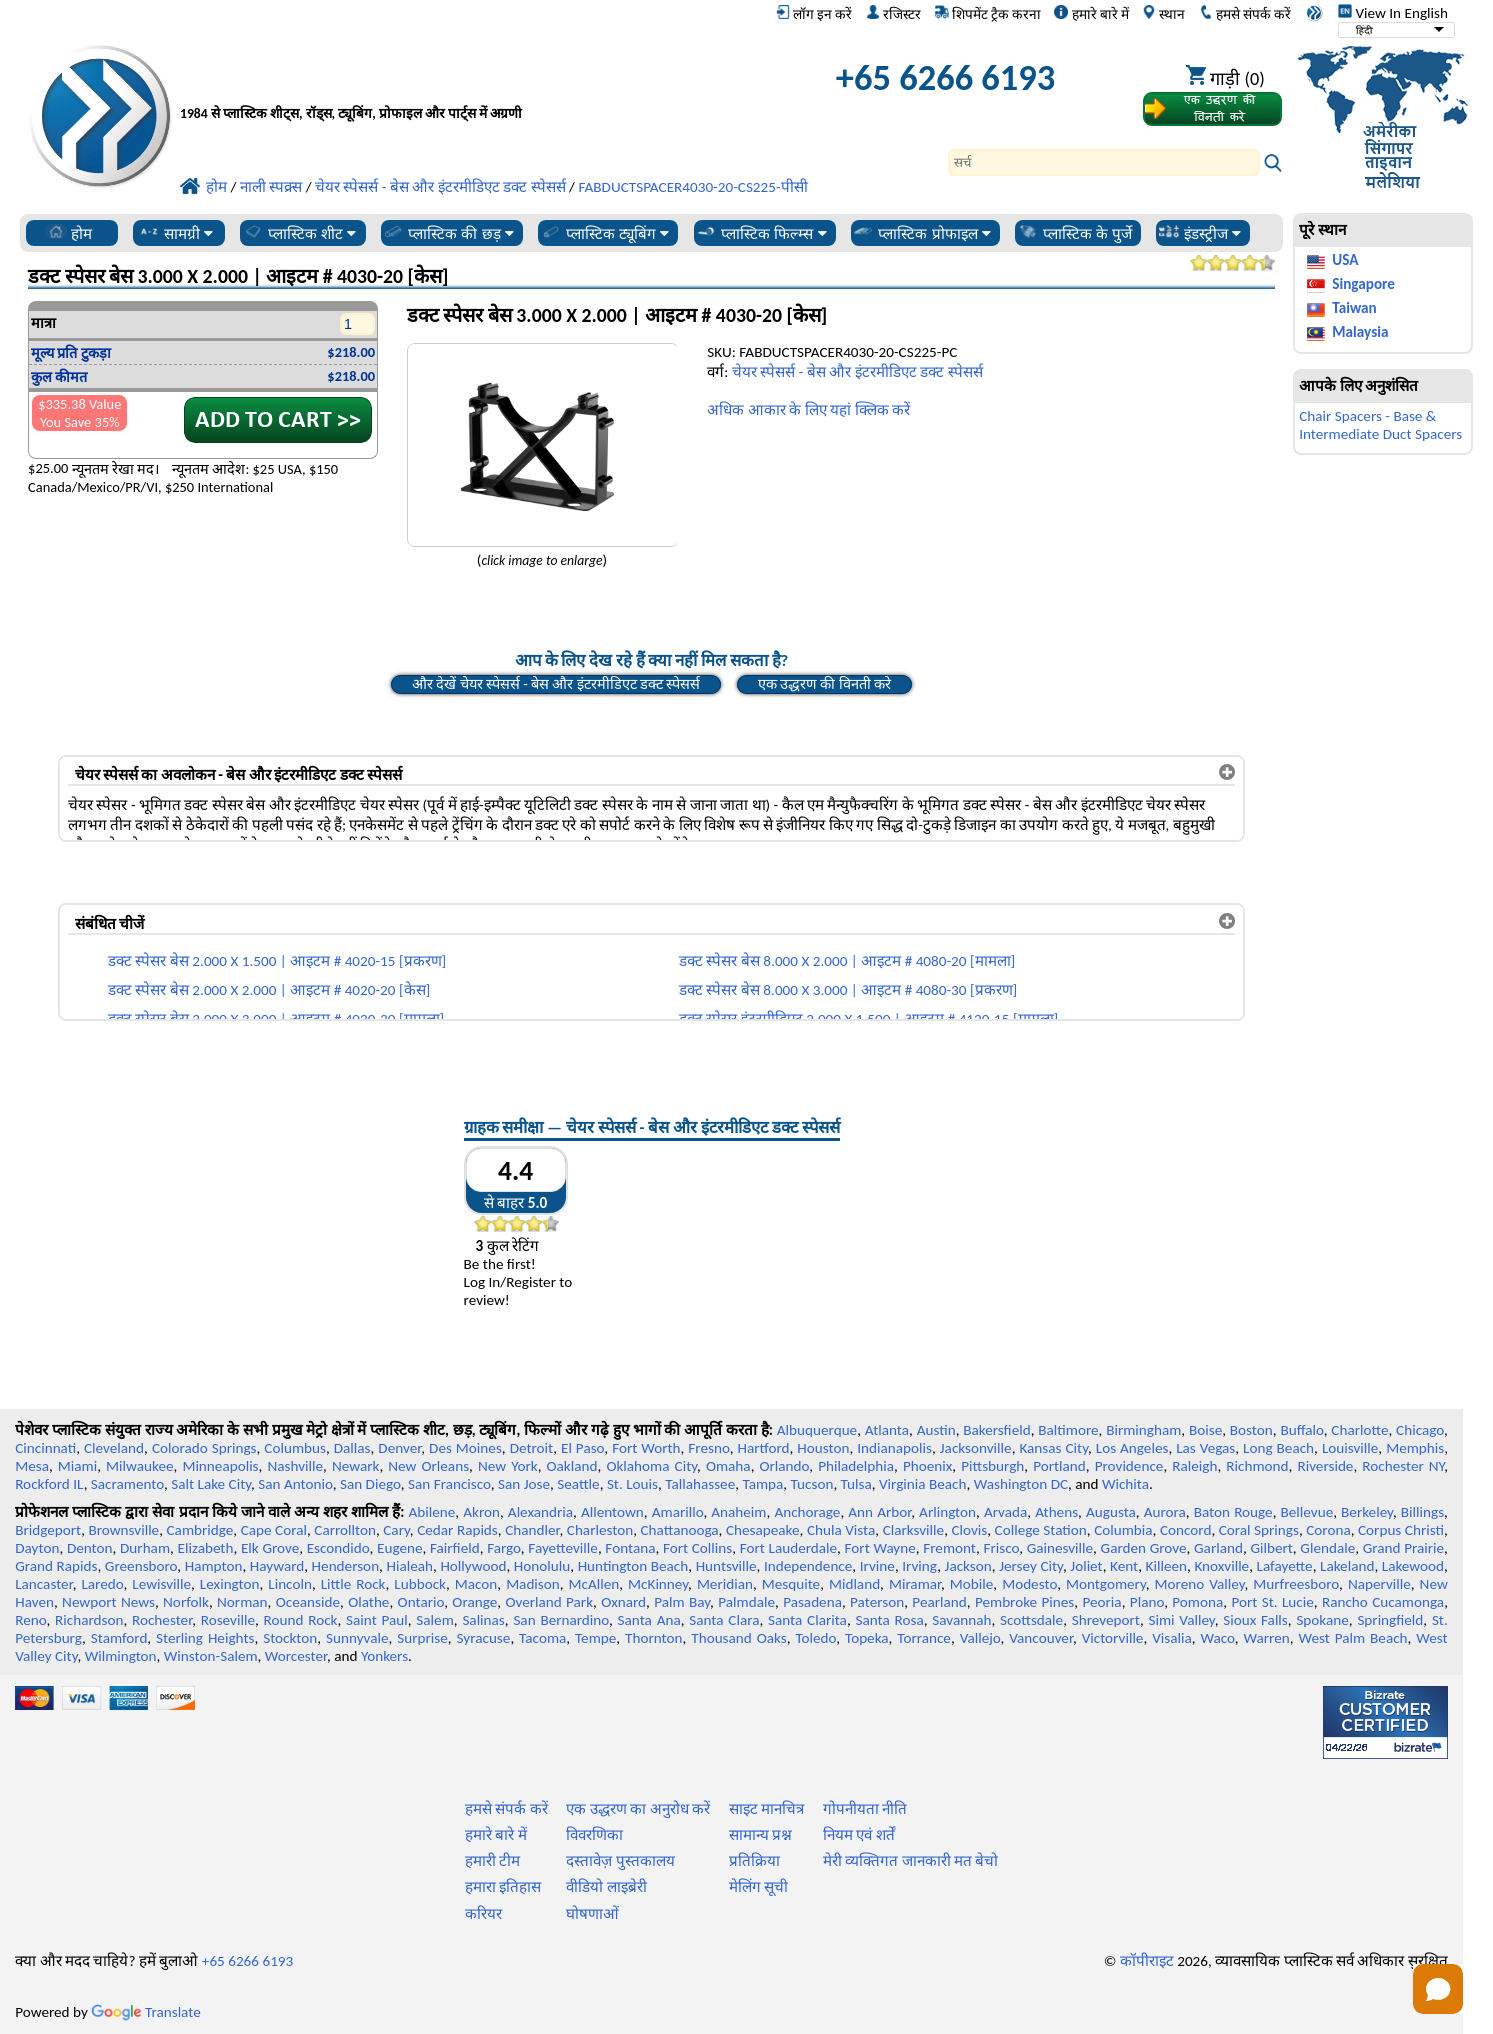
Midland (854, 1584)
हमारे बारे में (1091, 14)
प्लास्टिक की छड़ (448, 233)
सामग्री (175, 233)
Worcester (296, 1656)
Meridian (725, 1584)
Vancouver (1041, 1638)
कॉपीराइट (1147, 1961)
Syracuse (484, 1638)
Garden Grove (1144, 1548)
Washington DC (1021, 1484)
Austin (936, 1430)
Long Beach (1278, 1448)
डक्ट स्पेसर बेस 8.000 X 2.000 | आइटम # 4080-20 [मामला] (847, 961)
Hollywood (473, 1566)
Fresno (708, 1448)
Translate (146, 2012)
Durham (145, 1548)
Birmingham (1143, 1430)
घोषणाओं (592, 1914)
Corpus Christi (1401, 1530)
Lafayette (1285, 1566)
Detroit (532, 1448)
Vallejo (980, 1638)
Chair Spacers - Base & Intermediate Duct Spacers (1380, 425)
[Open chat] (1438, 1989)
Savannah (961, 1620)
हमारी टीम (492, 1861)
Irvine (877, 1566)
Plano (1147, 1602)
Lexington (230, 1584)
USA (1345, 260)
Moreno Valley (1200, 1584)
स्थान (1163, 14)
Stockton (290, 1638)
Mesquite (791, 1584)
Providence (1129, 1466)
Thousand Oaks (739, 1638)
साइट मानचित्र (766, 1809)
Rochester (162, 1620)
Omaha (728, 1466)
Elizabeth (206, 1548)
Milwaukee (139, 1466)
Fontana (630, 1548)
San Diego (370, 1484)
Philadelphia (856, 1466)
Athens (1056, 1512)
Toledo (816, 1638)
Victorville (1113, 1638)
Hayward (277, 1566)
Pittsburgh (992, 1466)
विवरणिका (594, 1835)
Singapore (1363, 284)
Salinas (483, 1620)
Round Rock (301, 1620)
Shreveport (1106, 1620)
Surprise (422, 1638)
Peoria (1101, 1602)
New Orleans (428, 1466)
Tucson (812, 1484)
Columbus (295, 1448)
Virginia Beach (923, 1484)
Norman (242, 1602)
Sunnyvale (357, 1638)
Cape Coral (274, 1530)
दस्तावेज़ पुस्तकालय (620, 1861)
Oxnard (623, 1602)
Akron (481, 1512)
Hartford (763, 1448)
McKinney (658, 1584)
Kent (1124, 1566)
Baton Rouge (1233, 1512)
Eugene (400, 1548)
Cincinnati (45, 1448)
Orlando (785, 1466)
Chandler (532, 1530)
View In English (1393, 13)
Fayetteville (563, 1548)
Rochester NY (1403, 1466)
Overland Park (549, 1602)
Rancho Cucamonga (1383, 1602)
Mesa (32, 1466)
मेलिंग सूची (758, 1887)
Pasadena (812, 1602)
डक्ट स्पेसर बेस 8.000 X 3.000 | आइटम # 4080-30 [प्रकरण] (848, 990)
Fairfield (455, 1548)
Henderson (346, 1566)
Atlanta (887, 1430)
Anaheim (738, 1512)
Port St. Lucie (1272, 1602)
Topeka (867, 1638)
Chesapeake (763, 1530)
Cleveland (114, 1448)
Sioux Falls (1255, 1620)
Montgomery (1106, 1584)
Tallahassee (700, 1484)
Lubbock (420, 1584)
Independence (808, 1566)
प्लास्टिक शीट (299, 233)
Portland (1059, 1466)
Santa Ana (649, 1620)
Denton (90, 1548)
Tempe (595, 1638)
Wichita (1125, 1484)
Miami (77, 1466)
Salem (434, 1620)
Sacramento (127, 1484)
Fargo (504, 1548)
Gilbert (1271, 1548)
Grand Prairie (1403, 1548)
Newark (355, 1466)
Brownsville (124, 1530)
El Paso (582, 1448)
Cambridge (200, 1530)
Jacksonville (976, 1448)
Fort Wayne (880, 1548)
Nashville (295, 1466)
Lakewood (1413, 1566)
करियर (483, 1914)
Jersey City (1031, 1566)
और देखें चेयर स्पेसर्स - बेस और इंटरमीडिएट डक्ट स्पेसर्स (556, 684)
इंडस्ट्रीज (1199, 233)
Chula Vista (841, 1530)
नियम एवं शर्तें (859, 1835)
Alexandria (540, 1512)
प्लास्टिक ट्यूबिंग (605, 233)
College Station (1041, 1530)
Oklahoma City (651, 1466)
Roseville (228, 1620)
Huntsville (726, 1566)
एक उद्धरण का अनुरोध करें (638, 1809)
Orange (474, 1602)
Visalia (1172, 1638)
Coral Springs (1259, 1530)
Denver (399, 1448)
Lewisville (161, 1584)
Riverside (1325, 1466)
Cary (396, 1530)
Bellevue (1307, 1512)
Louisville (1350, 1448)
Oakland (572, 1466)
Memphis (1415, 1448)
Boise (1205, 1430)
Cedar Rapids (457, 1530)
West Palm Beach (1352, 1638)
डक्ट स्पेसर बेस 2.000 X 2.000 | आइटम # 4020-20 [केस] (269, 990)
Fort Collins (697, 1548)
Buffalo (1301, 1430)
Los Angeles (1132, 1448)
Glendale (1327, 1548)
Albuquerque (817, 1430)
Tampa (762, 1484)
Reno (30, 1620)
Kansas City (1053, 1448)
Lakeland (1347, 1566)
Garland (1218, 1548)
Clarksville (914, 1530)
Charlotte (1359, 1430)
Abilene (431, 1512)
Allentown (612, 1512)
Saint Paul (377, 1620)
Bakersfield (996, 1430)
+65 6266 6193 (946, 77)
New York (508, 1466)
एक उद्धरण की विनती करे (824, 684)
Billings (1422, 1512)
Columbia (1123, 1530)
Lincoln (290, 1584)
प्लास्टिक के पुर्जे (1075, 233)
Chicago (1420, 1430)
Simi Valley (1182, 1620)
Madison (533, 1584)
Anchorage (807, 1512)
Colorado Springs (204, 1448)
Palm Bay (682, 1602)
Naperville (1379, 1584)
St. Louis (632, 1484)
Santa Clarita (807, 1620)
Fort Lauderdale (788, 1548)
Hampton (214, 1566)
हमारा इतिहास (503, 1887)
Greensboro (141, 1566)
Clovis (969, 1530)
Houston (823, 1448)
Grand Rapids (56, 1566)
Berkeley (1367, 1512)
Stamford (119, 1638)
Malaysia (1360, 332)
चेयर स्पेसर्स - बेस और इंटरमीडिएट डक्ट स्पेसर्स (857, 372)
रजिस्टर (893, 14)
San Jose (524, 1484)
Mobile (972, 1584)
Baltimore (1068, 1430)
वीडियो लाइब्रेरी (606, 1887)
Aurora (1165, 1512)
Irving (919, 1566)
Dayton (37, 1548)
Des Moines (465, 1448)
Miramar (915, 1584)
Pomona (1197, 1602)
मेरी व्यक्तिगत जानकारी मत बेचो (911, 1861)
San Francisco (449, 1484)
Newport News (108, 1602)
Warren (1267, 1638)
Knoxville (1221, 1566)
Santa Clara (724, 1620)
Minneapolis (220, 1466)
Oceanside (308, 1602)
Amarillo (678, 1512)
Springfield (1390, 1620)
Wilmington (121, 1656)
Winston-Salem (211, 1656)
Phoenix (927, 1466)
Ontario (421, 1602)
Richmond (1257, 1466)
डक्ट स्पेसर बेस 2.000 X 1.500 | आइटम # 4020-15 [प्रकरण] (277, 961)
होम (68, 233)
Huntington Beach (633, 1566)
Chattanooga (680, 1530)
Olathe (368, 1602)
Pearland (939, 1602)
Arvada (1005, 1512)
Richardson (89, 1620)
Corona (1328, 1530)
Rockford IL (49, 1484)
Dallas (352, 1448)
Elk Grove (270, 1548)
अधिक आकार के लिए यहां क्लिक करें (808, 410)
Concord (1185, 1530)
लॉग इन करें (814, 14)
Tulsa (856, 1484)
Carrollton (345, 1530)
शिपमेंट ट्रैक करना (988, 14)
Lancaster (43, 1584)
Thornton (653, 1638)
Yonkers (384, 1656)
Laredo (102, 1584)
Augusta (1111, 1512)
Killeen (1166, 1566)
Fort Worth (646, 1448)
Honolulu (542, 1566)
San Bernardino (561, 1620)
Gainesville (1060, 1548)
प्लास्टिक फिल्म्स (761, 233)
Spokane (1322, 1620)
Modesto (1029, 1584)
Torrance (924, 1638)
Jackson (968, 1566)
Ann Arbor (879, 1512)
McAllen (594, 1584)
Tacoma (542, 1638)
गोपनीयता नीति (865, 1809)
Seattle (578, 1484)
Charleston (600, 1530)
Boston (1251, 1430)
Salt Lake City (211, 1484)
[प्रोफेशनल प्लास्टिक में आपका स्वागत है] (464, 82)
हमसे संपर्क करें (1245, 14)
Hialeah (409, 1566)
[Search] (1104, 162)
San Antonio (295, 1484)
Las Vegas (1205, 1448)
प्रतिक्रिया (754, 1861)
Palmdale (746, 1602)
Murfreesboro (1296, 1584)
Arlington (947, 1512)
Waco (1217, 1638)
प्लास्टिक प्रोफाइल (921, 233)
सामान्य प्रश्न (760, 1835)
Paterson (877, 1602)
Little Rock (353, 1584)
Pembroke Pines (1024, 1602)
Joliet (1086, 1566)
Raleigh (1194, 1466)
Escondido (338, 1548)
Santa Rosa (889, 1620)
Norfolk (186, 1602)
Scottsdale (1031, 1620)
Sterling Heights (205, 1638)
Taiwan (1354, 308)
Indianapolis (894, 1448)
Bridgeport (48, 1530)
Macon (476, 1584)
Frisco (1001, 1548)
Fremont (949, 1548)
